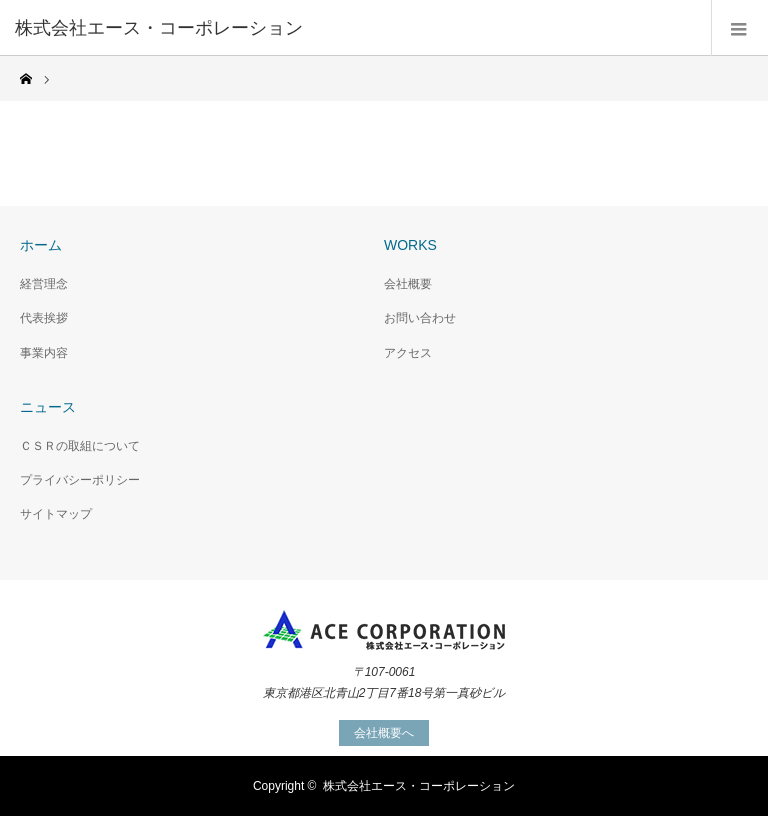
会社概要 (408, 284)
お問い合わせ (420, 318)
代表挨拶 (44, 318)
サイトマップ (56, 514)
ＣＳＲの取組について (80, 446)
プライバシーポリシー (80, 480)
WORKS (410, 245)
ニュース (48, 407)
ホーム (41, 245)
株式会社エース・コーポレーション (419, 786)
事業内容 (44, 353)
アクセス (408, 353)
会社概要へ (384, 733)
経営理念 (44, 284)
